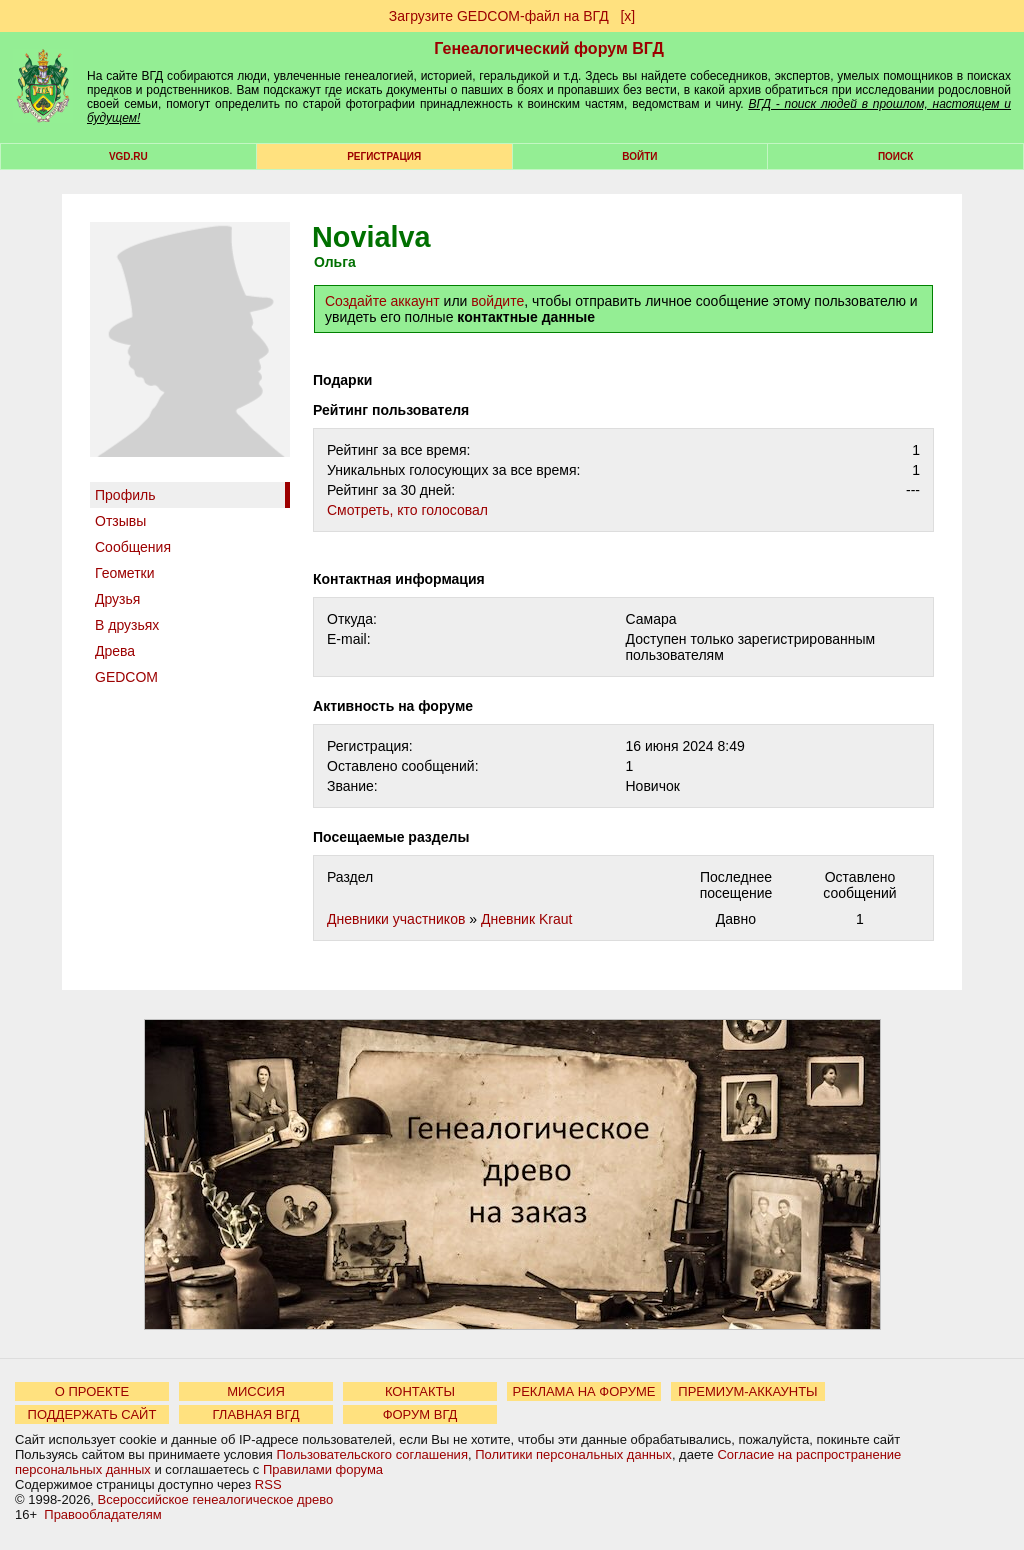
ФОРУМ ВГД (420, 1414)
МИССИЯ (256, 1391)
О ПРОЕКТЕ (92, 1391)
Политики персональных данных (573, 1454)
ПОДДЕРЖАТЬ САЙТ (92, 1414)
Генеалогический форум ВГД (549, 48)
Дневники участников (396, 919)
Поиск (895, 156)
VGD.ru (128, 156)
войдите (497, 301)
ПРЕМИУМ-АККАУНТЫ (747, 1391)
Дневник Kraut (526, 919)
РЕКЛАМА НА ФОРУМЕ (583, 1391)
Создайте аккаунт (382, 301)
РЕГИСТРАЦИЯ (384, 156)
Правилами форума (323, 1469)
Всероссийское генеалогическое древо (216, 1499)
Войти (639, 156)
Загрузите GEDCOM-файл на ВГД (499, 16)
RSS (268, 1484)
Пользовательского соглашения (372, 1454)
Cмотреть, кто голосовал (407, 510)
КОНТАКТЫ (420, 1391)
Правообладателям (102, 1514)
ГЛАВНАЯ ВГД (256, 1414)
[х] (627, 16)
